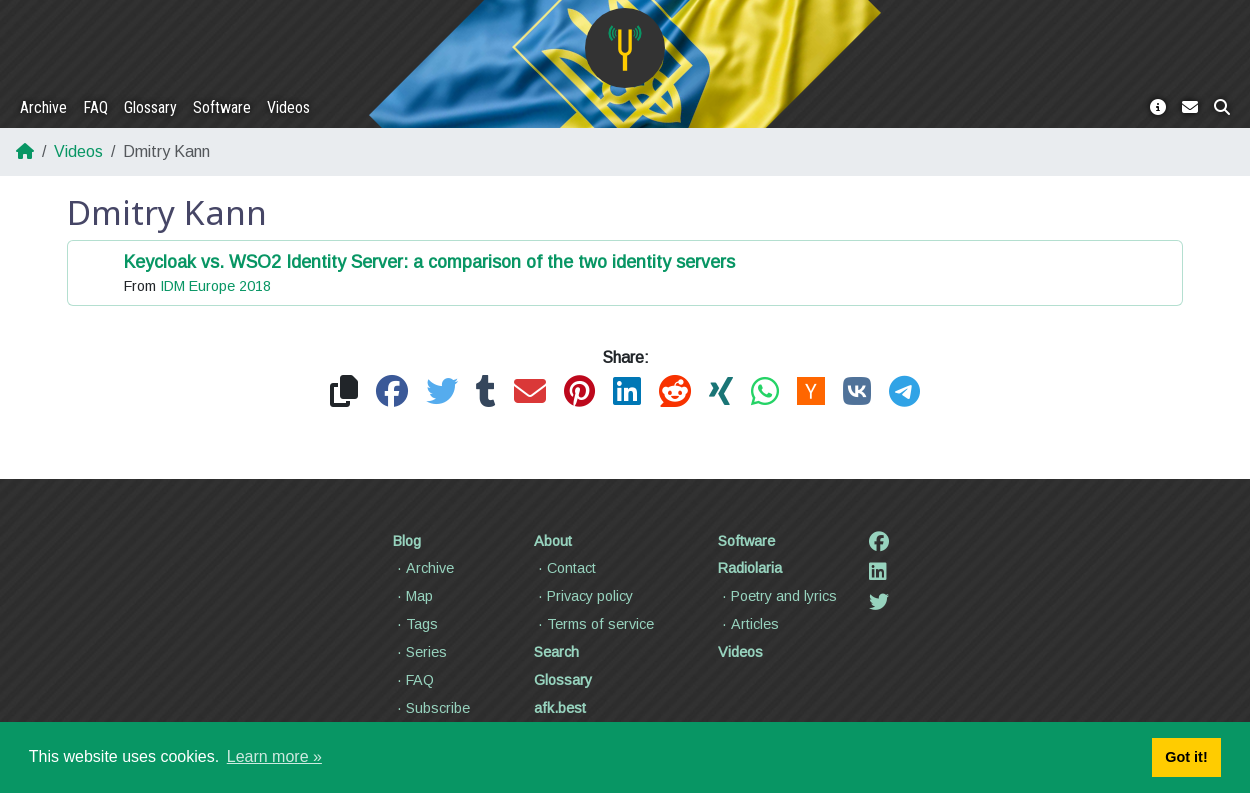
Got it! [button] (1186, 757)
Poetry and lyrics (777, 596)
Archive (43, 107)
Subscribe (431, 708)
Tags (415, 624)
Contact (565, 568)
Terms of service (594, 624)
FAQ (95, 107)
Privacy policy (583, 596)
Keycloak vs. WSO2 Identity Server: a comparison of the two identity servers (429, 262)
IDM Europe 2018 (215, 286)
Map (413, 596)
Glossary (150, 107)
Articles (748, 624)
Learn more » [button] (274, 756)
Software (222, 107)
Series (420, 652)
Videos (288, 107)
